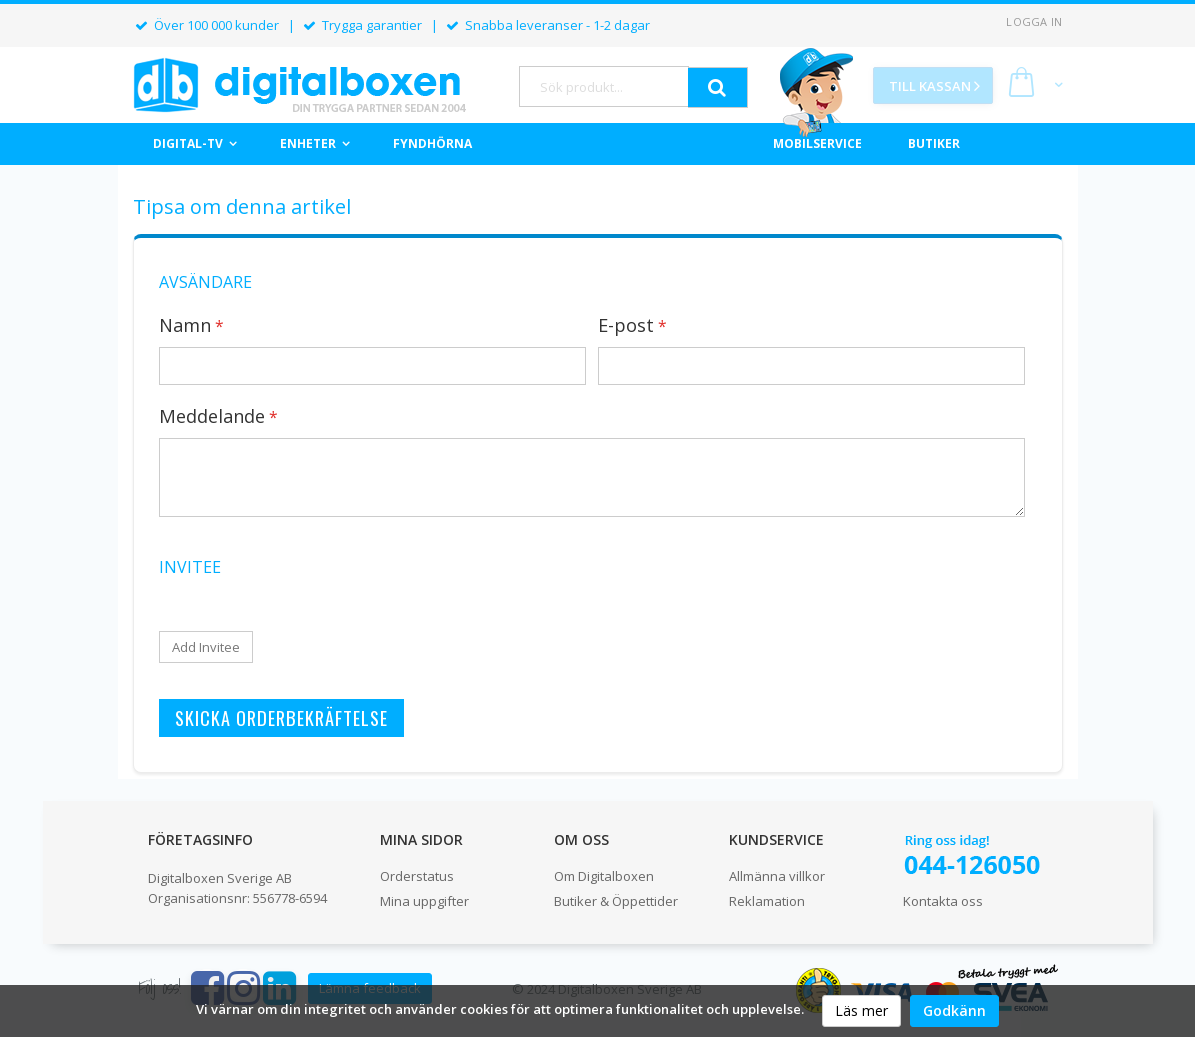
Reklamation (767, 901)
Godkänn (954, 1010)
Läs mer (861, 1010)
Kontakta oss (943, 901)
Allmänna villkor (777, 876)
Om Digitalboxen (604, 876)
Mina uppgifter (424, 901)
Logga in (1034, 21)
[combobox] (604, 86)
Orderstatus (417, 876)
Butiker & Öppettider (616, 901)
